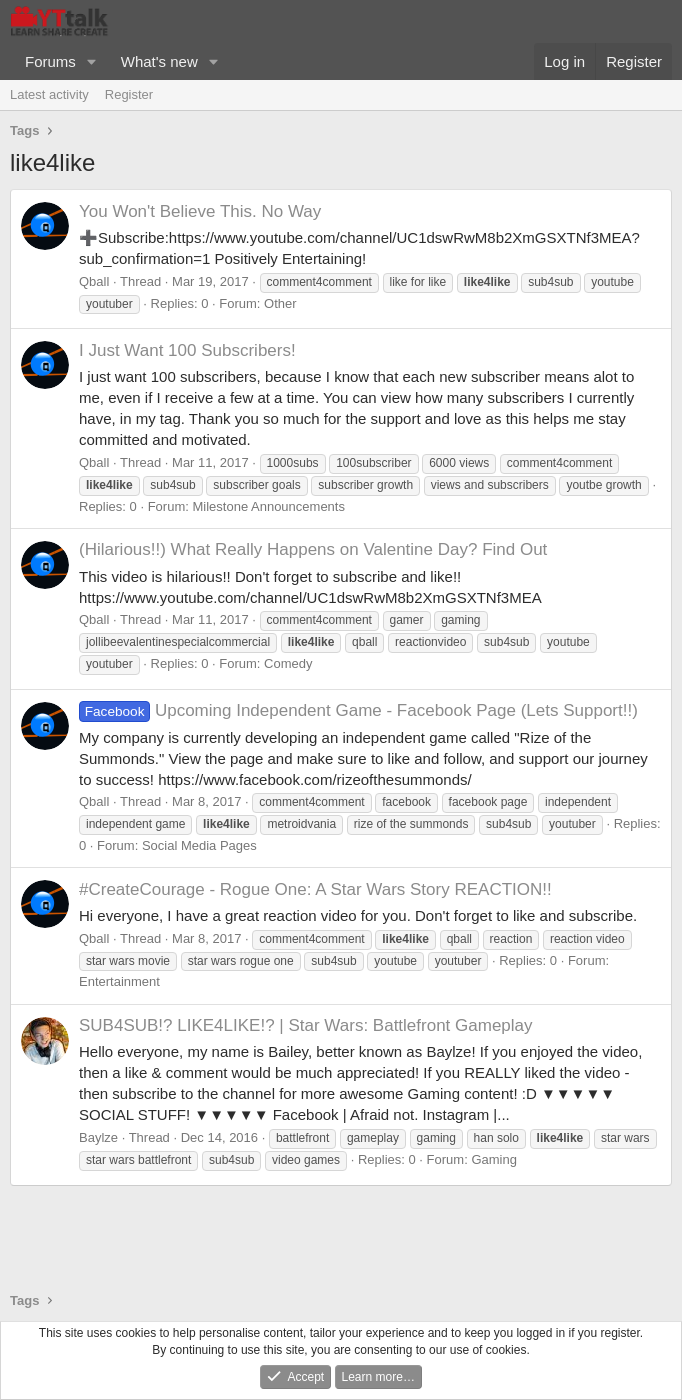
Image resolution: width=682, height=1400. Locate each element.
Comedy (288, 663)
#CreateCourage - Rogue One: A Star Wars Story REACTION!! (315, 889)
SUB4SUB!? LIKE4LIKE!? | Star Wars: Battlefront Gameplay (306, 1025)
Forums (50, 61)
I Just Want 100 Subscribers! (187, 350)
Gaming (494, 1159)
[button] (92, 61)
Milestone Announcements (268, 506)
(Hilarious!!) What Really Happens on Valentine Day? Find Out (313, 549)
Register (129, 94)
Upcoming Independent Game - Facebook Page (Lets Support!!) (358, 710)
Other (280, 303)
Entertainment (119, 981)
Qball (94, 281)
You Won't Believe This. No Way (200, 211)
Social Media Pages (199, 845)
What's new (159, 61)
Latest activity (49, 94)
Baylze (98, 1137)
